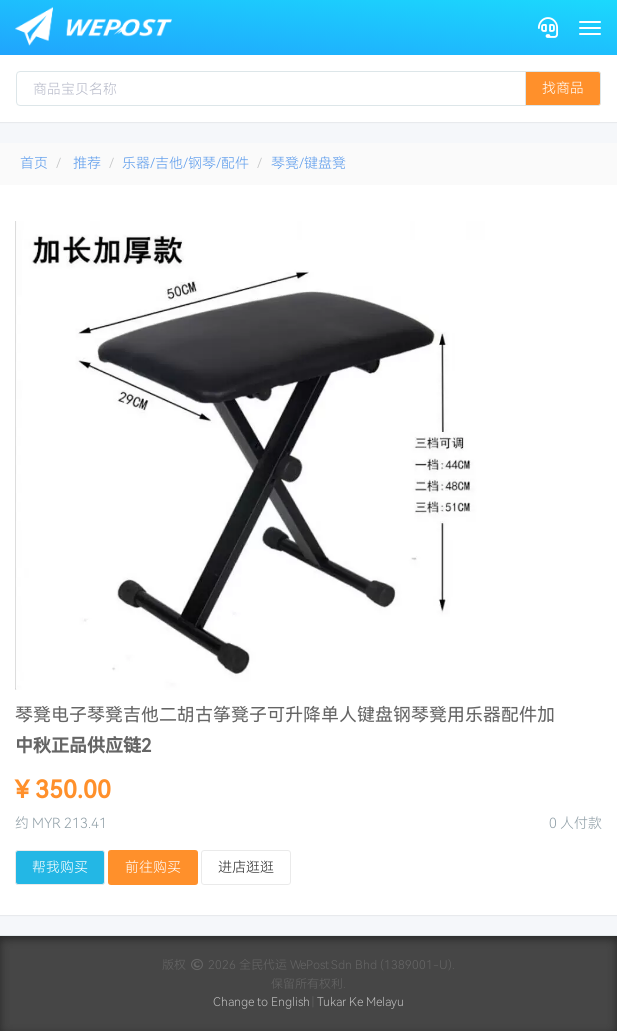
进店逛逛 (246, 867)
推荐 (87, 163)
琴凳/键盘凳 (308, 163)
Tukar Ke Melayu (360, 1002)
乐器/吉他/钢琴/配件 (185, 163)
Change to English (261, 1002)
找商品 (563, 88)
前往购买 (153, 867)
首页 (34, 163)
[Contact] (548, 27)
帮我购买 (60, 867)
